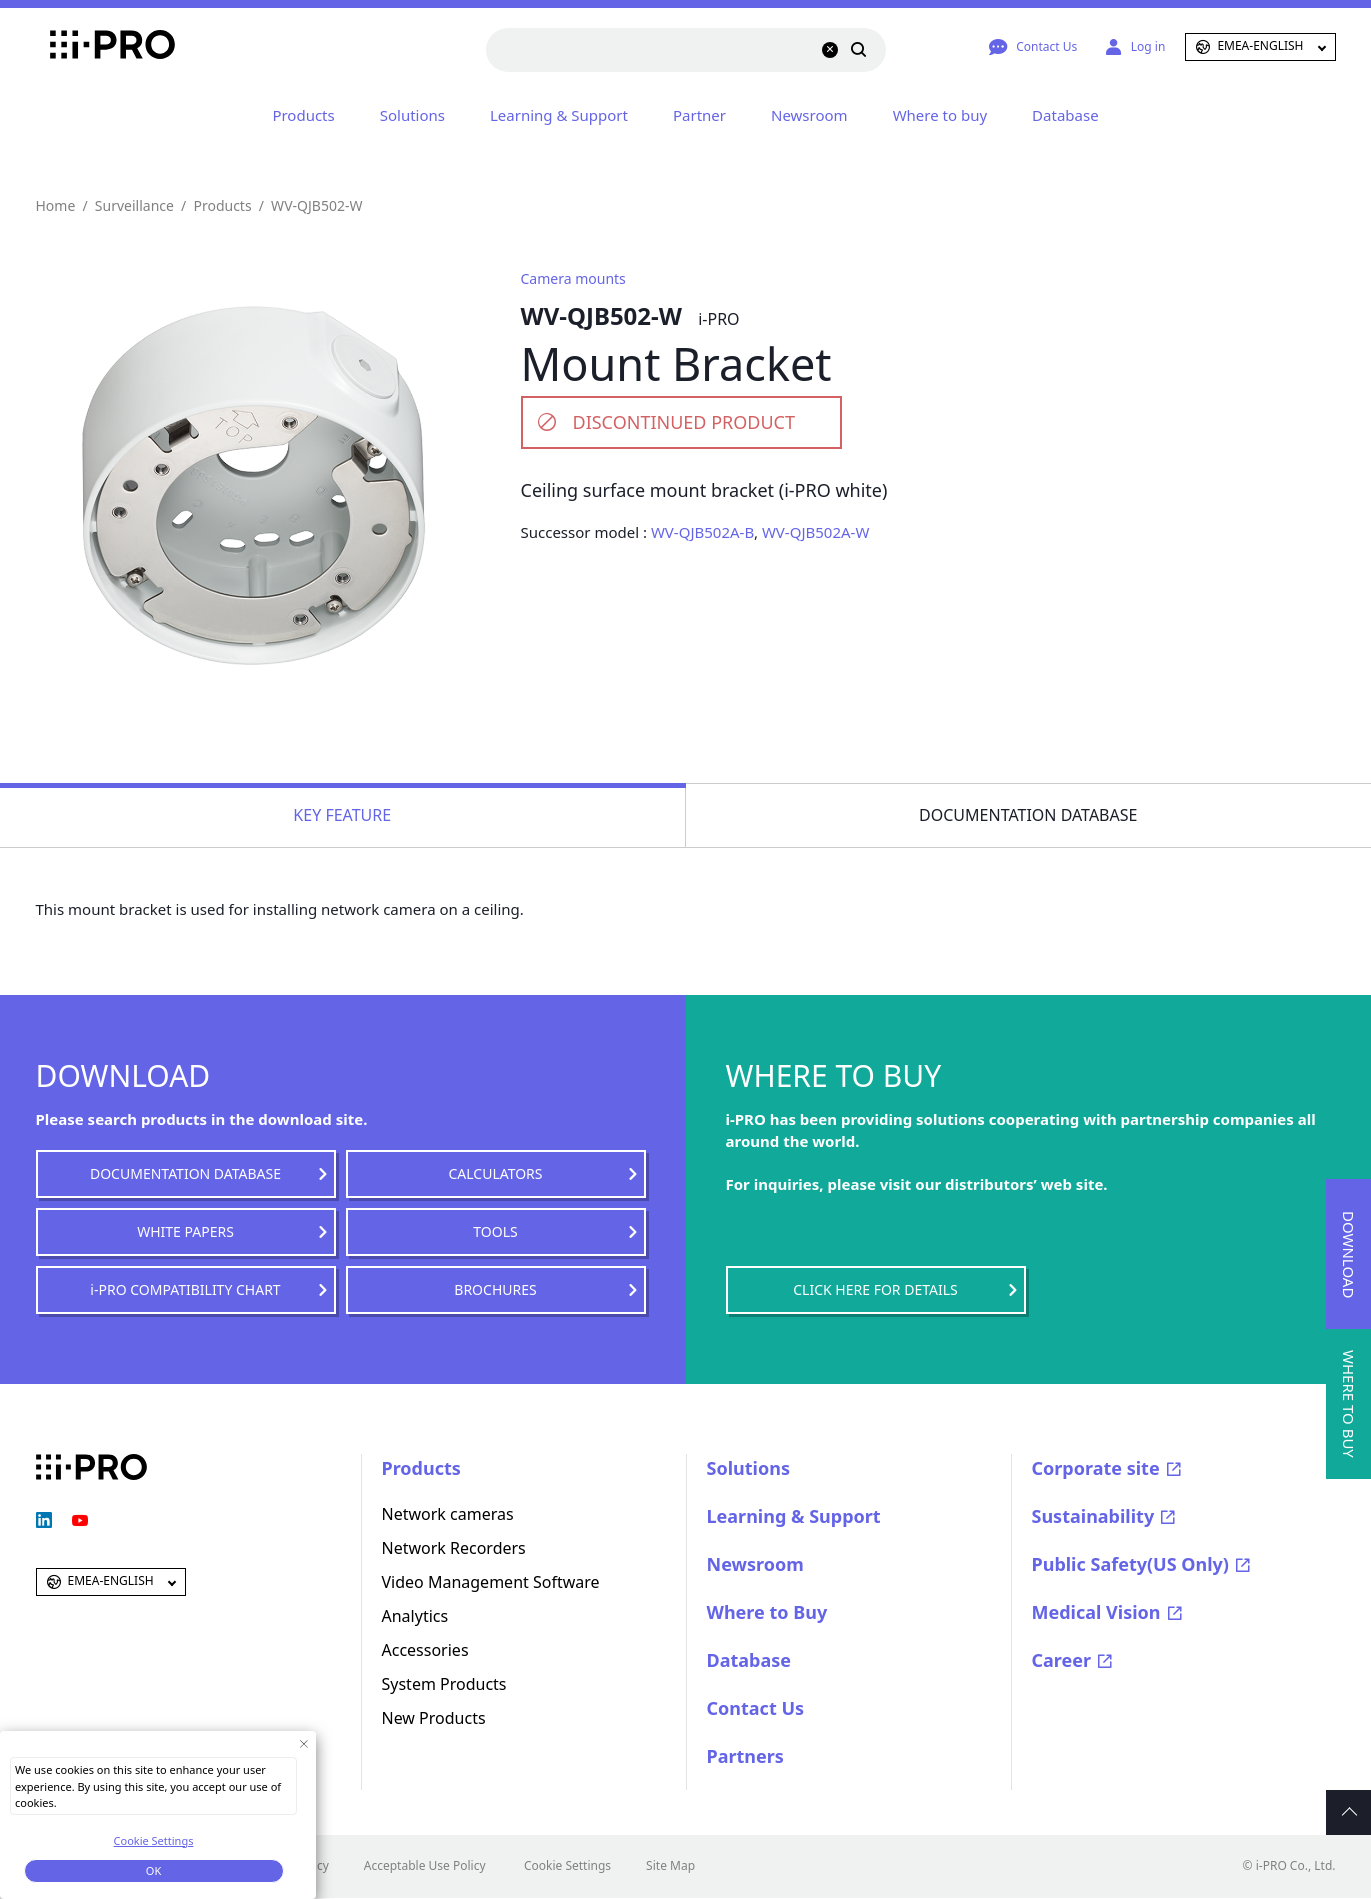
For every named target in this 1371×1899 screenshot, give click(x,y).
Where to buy (940, 115)
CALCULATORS (495, 1173)
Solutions (412, 115)
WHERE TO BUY (1349, 1404)
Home (56, 205)
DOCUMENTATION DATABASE (185, 1173)
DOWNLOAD (1349, 1254)
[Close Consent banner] (303, 1743)
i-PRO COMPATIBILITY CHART (185, 1289)
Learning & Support (559, 115)
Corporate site (1096, 1468)
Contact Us (756, 1708)
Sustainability (1093, 1516)
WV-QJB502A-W (815, 532)
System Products (444, 1684)
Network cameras (448, 1514)
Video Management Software (491, 1582)
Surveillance (134, 205)
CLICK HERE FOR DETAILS (875, 1289)
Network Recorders (454, 1548)
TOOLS (495, 1231)
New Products (434, 1718)
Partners (745, 1756)
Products (303, 115)
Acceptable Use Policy (425, 1865)
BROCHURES (495, 1289)
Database (1065, 115)
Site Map (670, 1865)
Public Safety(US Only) (1130, 1564)
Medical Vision (1096, 1612)
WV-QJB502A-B (702, 532)
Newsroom (809, 115)
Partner (699, 115)
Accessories (425, 1650)
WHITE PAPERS (185, 1231)
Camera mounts (573, 278)
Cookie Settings (567, 1865)
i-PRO (91, 47)
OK (153, 1870)
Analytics (415, 1616)
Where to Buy (767, 1612)
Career (1062, 1660)
